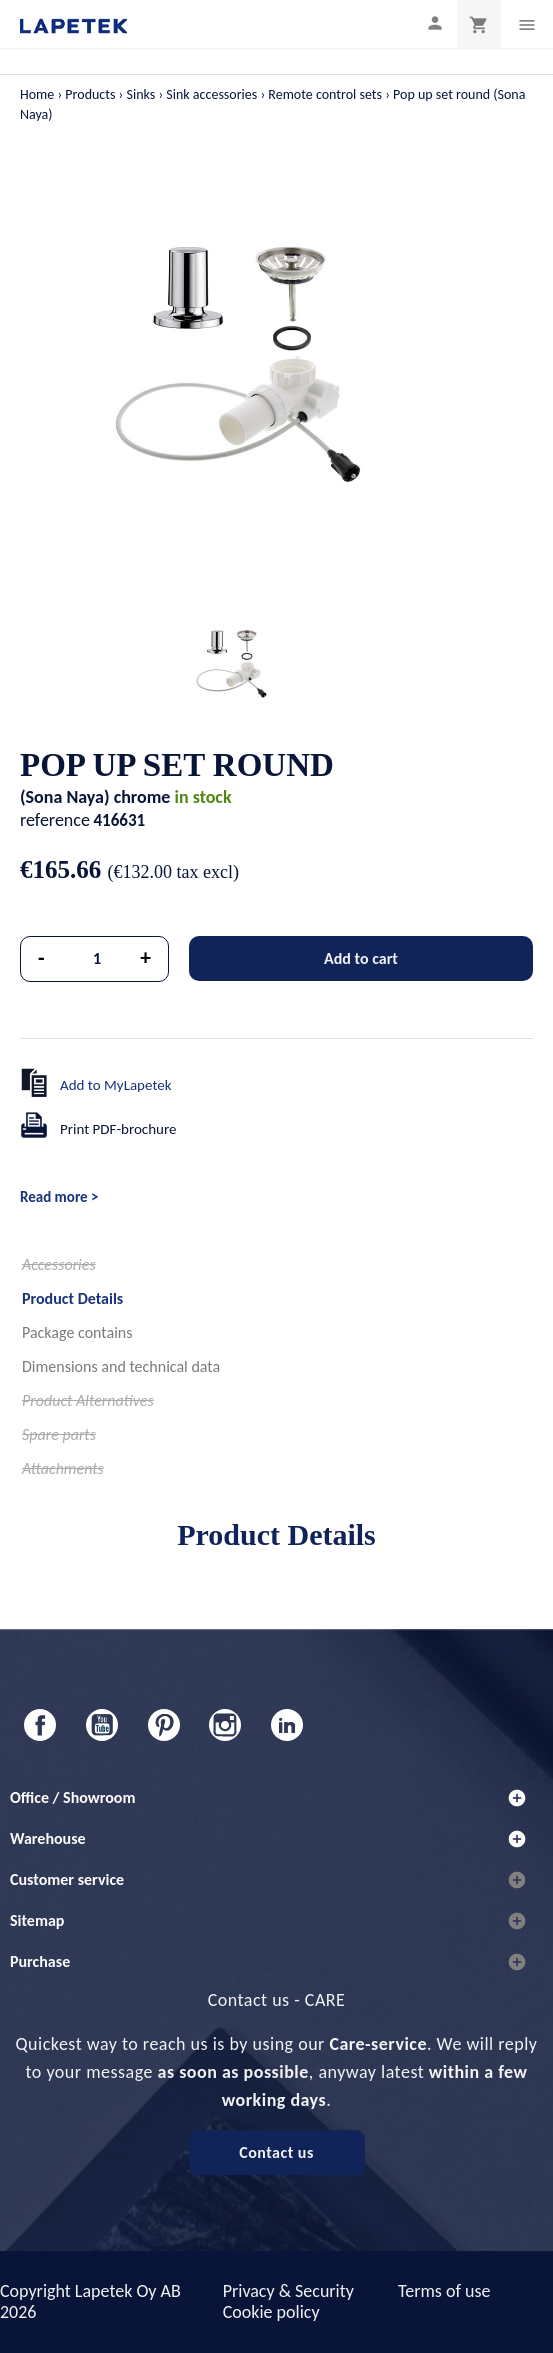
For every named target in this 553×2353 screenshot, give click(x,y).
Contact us (276, 2152)
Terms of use (444, 2291)
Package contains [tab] (77, 1332)
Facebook (40, 1725)
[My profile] (435, 22)
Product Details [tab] (72, 1298)
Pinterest (164, 1725)
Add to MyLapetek (116, 1085)
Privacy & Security (288, 2291)
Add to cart (361, 958)
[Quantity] (97, 959)
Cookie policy (271, 2312)
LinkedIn (287, 1725)
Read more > (59, 1197)
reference (55, 820)
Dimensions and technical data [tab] (121, 1366)
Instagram (225, 1725)
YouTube (102, 1725)
